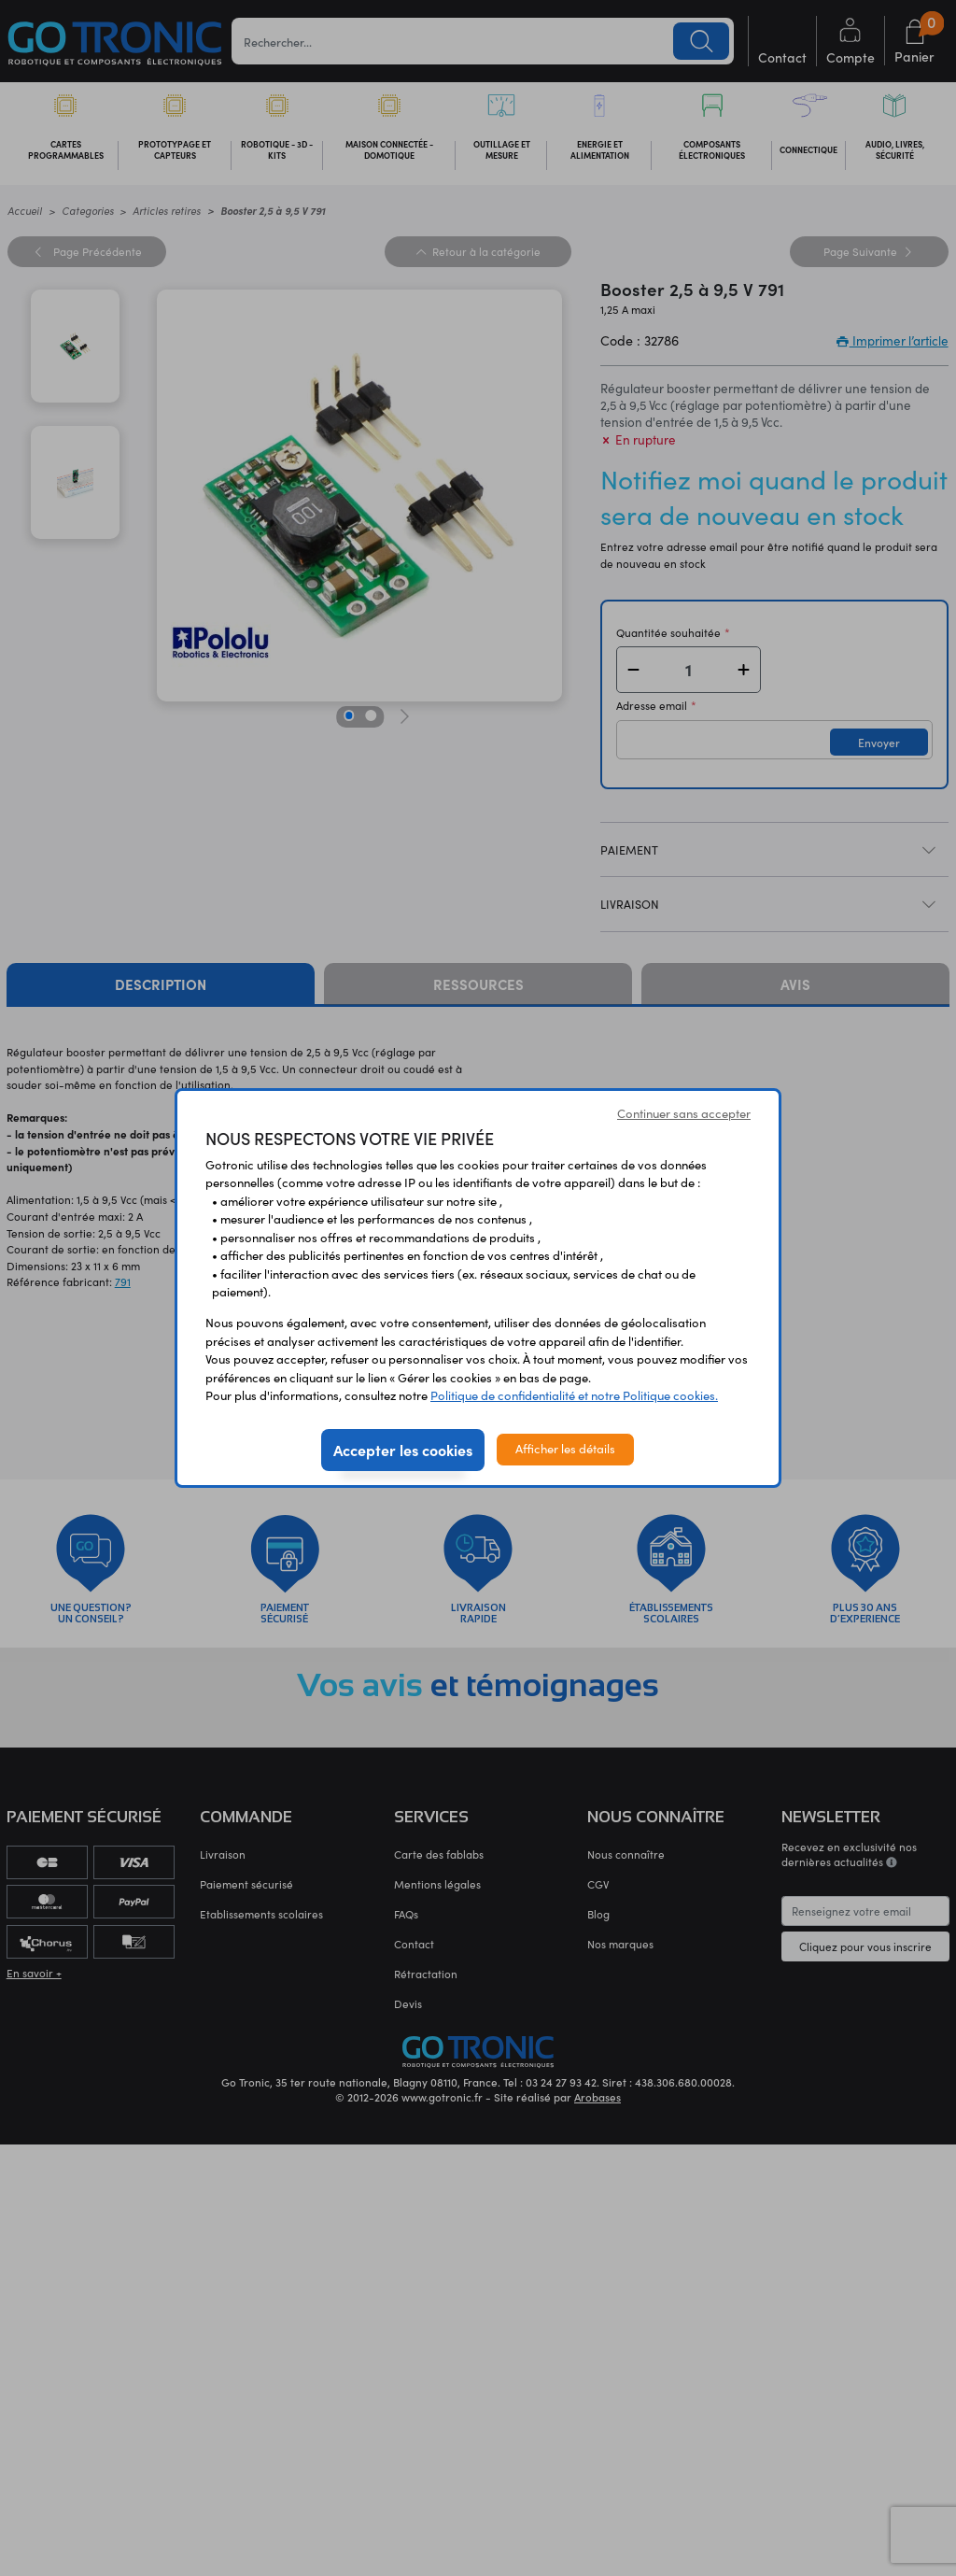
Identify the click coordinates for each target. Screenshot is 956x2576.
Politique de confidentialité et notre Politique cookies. (574, 1395)
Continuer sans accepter (684, 1113)
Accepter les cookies (402, 1449)
